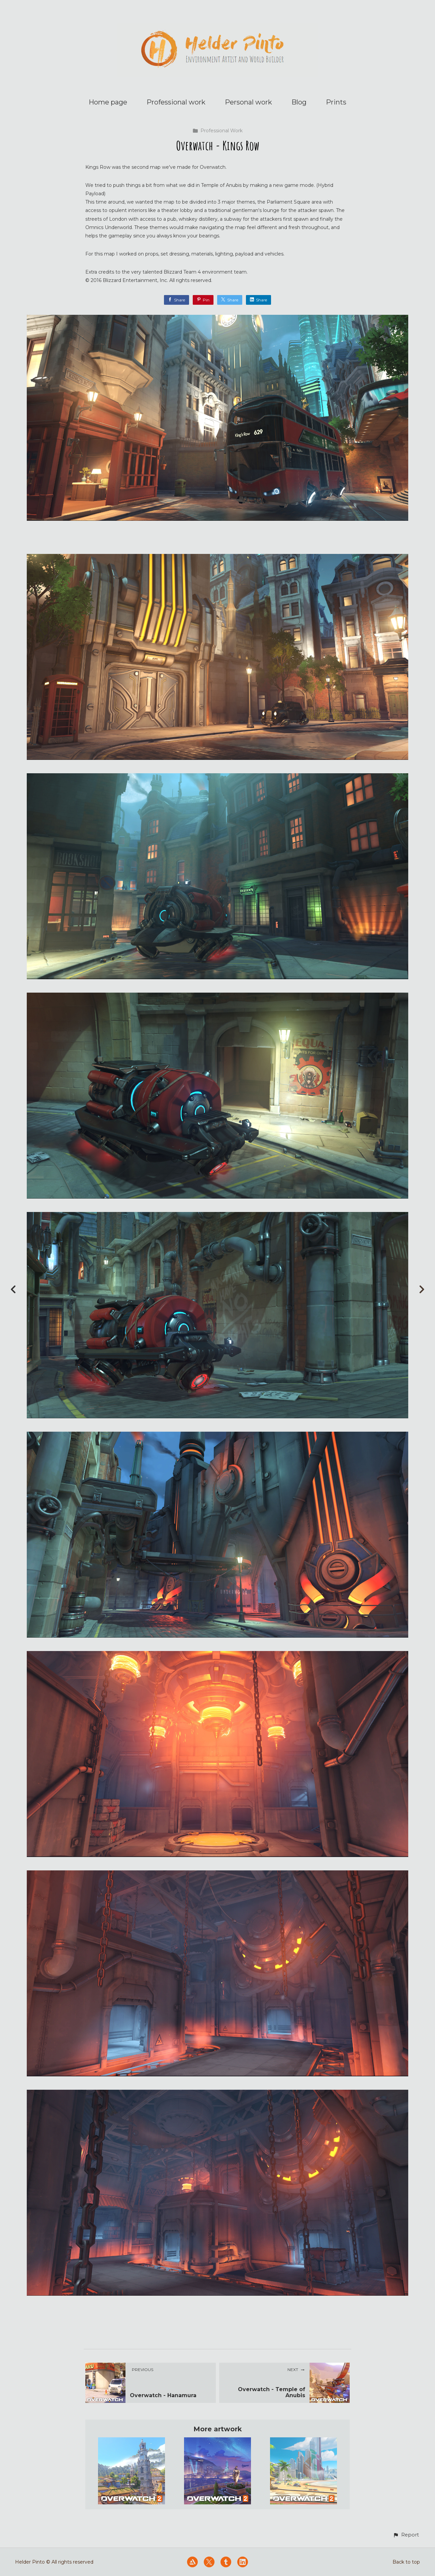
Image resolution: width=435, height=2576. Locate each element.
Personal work (248, 102)
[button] (406, 2535)
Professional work (176, 102)
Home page (108, 102)
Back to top (406, 2562)
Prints (336, 102)
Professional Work (217, 131)
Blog (299, 102)
